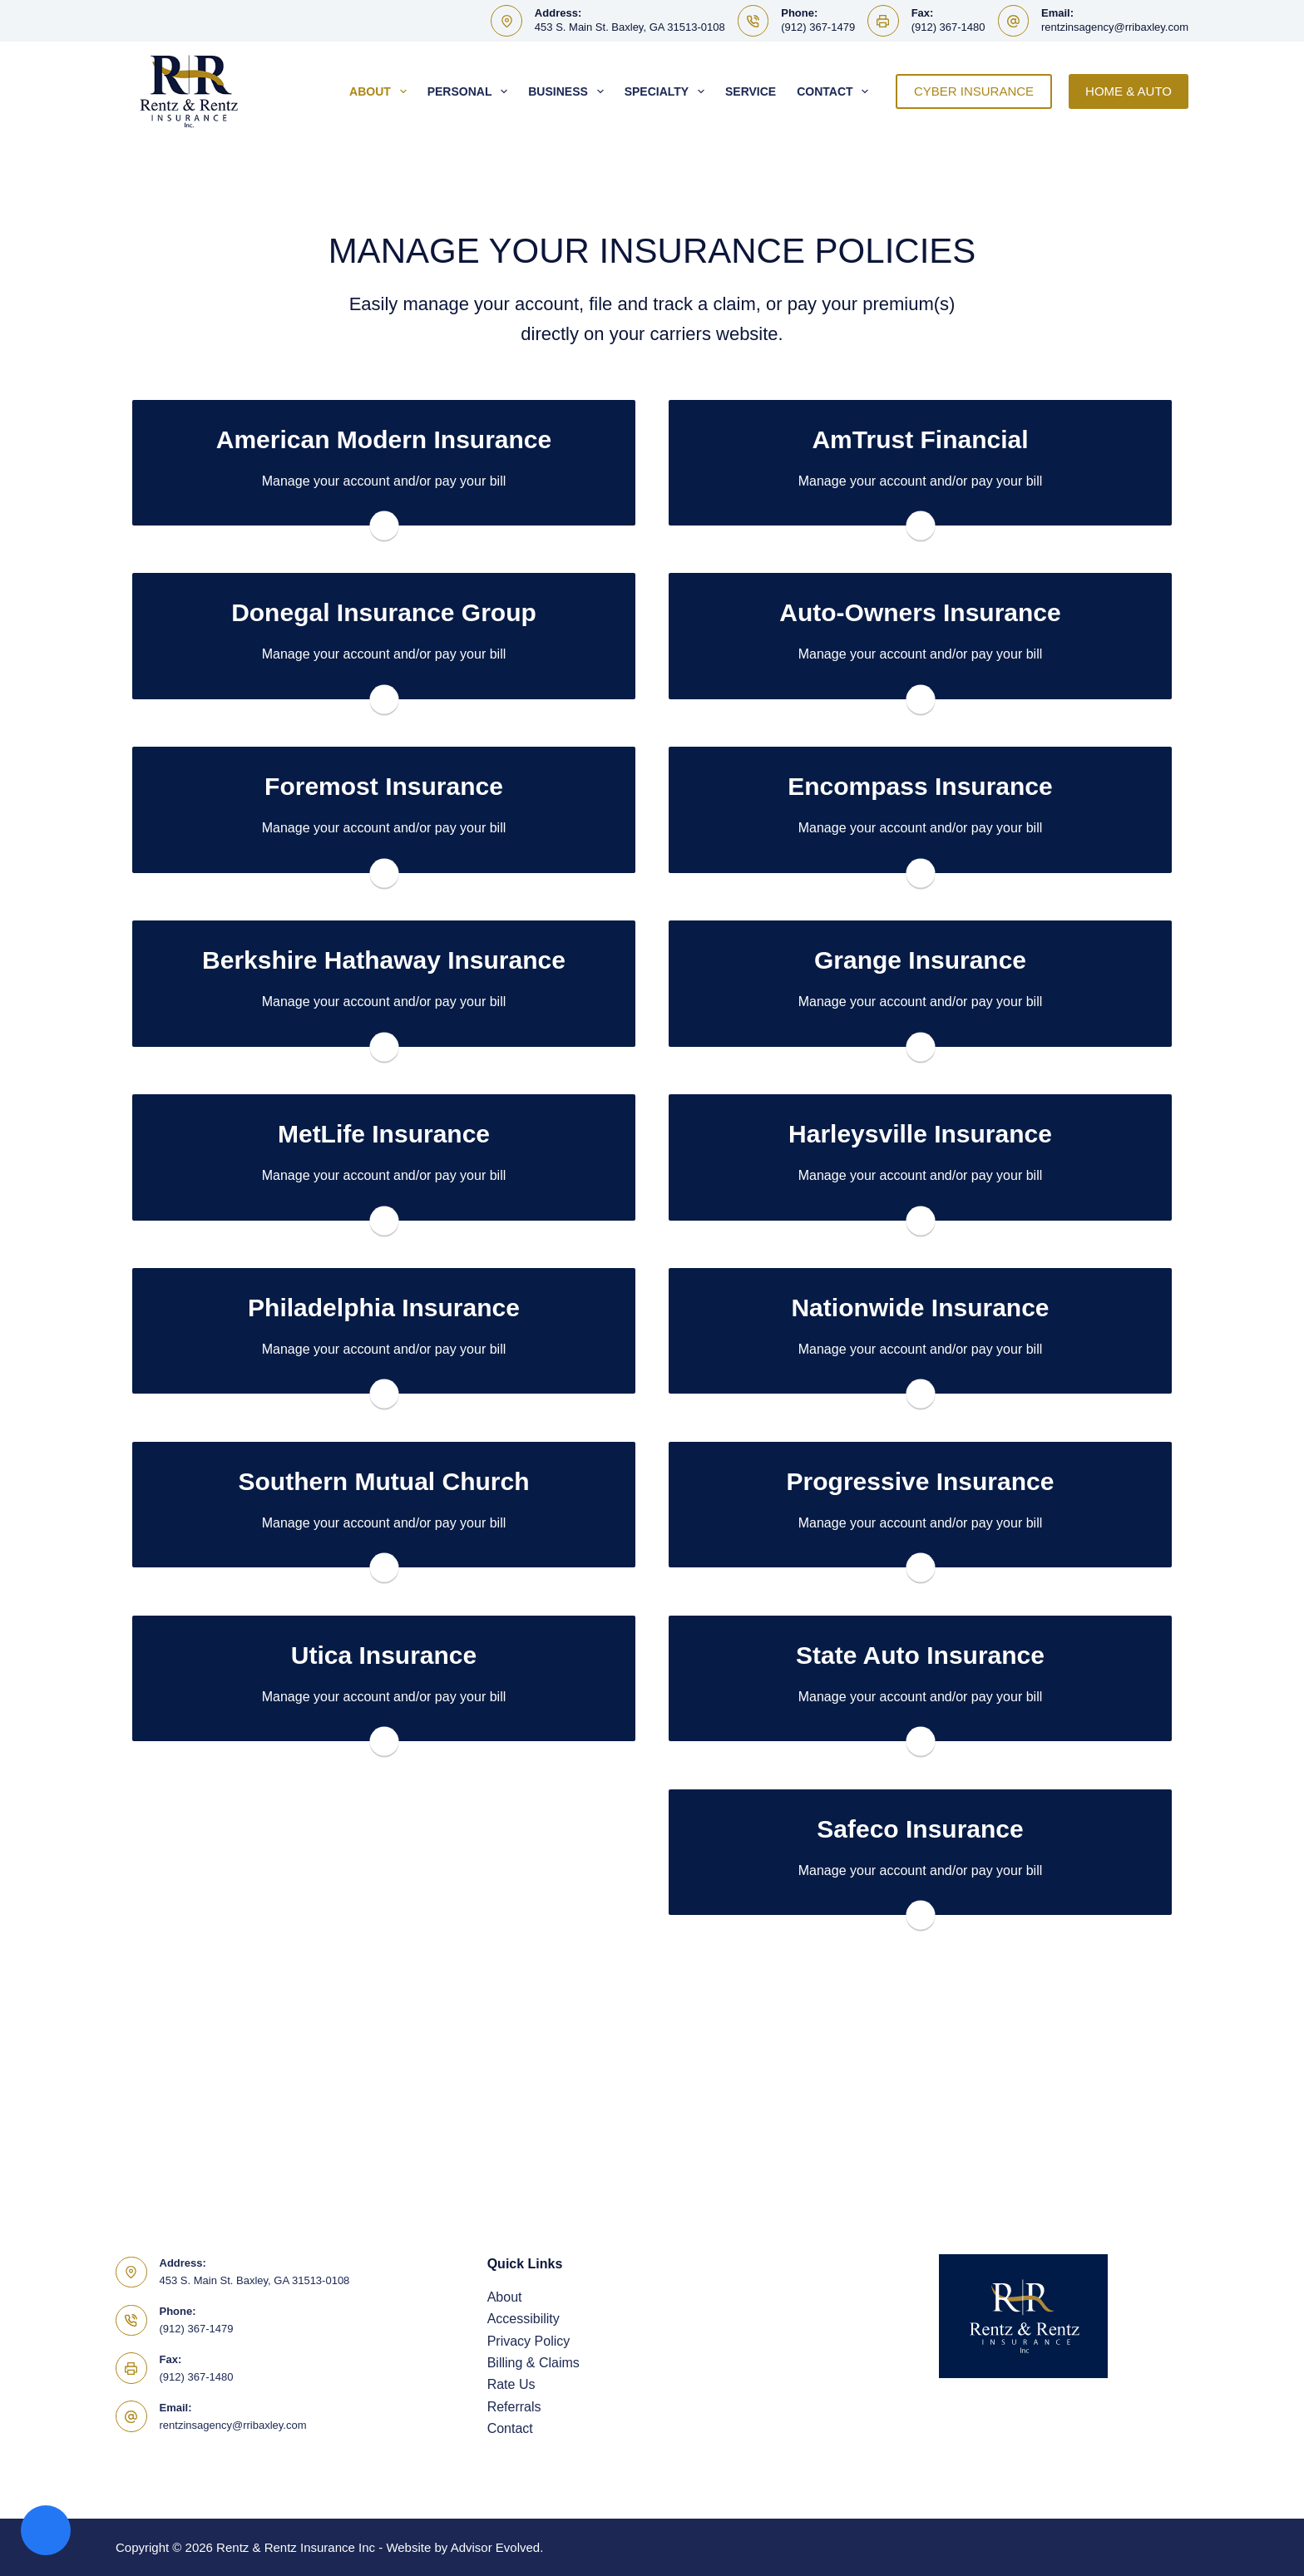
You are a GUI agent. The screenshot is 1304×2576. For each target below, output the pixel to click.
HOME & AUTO (1128, 91)
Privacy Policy (528, 2341)
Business (569, 91)
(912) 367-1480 (948, 27)
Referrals (514, 2407)
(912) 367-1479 (818, 27)
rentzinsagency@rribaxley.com (1114, 27)
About (381, 91)
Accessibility (523, 2319)
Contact (836, 91)
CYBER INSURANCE (974, 91)
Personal (471, 91)
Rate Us (511, 2384)
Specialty (668, 91)
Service (750, 91)
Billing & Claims (533, 2363)
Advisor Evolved (496, 2547)
